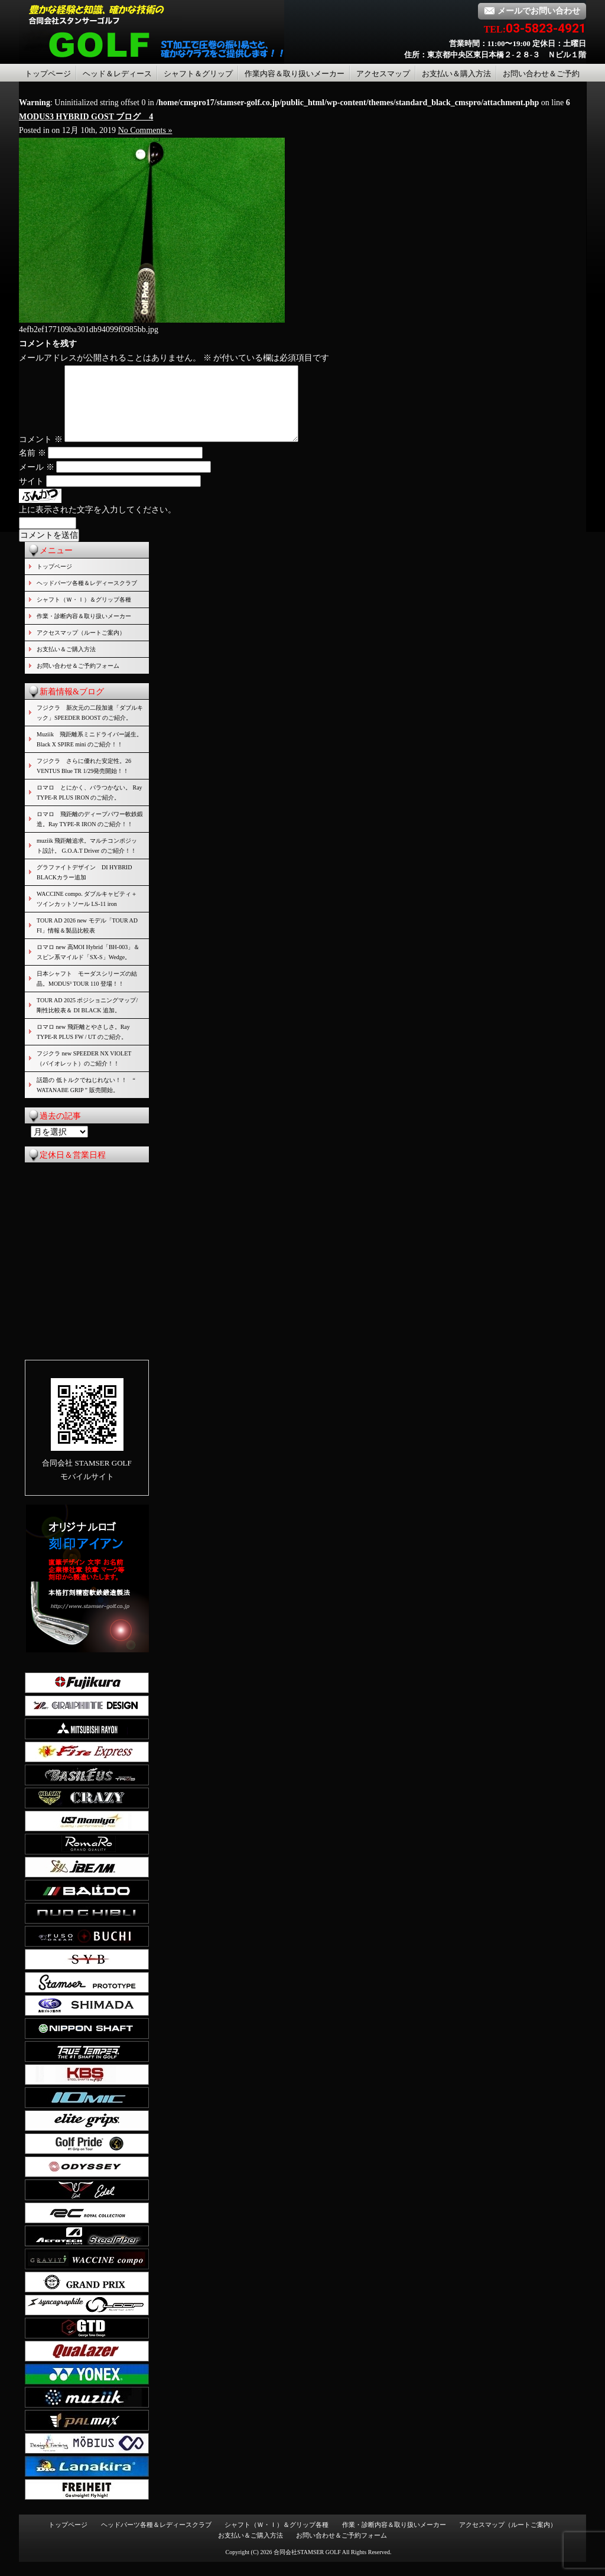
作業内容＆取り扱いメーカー (294, 73)
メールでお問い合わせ (532, 11)
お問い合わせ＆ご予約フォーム (78, 680)
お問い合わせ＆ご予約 (541, 73)
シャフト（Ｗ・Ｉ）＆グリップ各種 (84, 613)
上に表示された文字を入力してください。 (97, 523)
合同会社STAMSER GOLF (307, 2566)
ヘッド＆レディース (117, 73)
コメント (41, 453)
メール (36, 481)
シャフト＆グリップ (198, 73)
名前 (32, 467)
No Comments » (145, 130)
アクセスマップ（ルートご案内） (81, 647)
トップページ (48, 73)
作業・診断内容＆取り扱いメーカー (84, 630)
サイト (31, 495)
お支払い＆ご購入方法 (66, 663)
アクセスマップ (383, 73)
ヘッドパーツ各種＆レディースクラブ (87, 597)
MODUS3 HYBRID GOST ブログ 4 (86, 116)
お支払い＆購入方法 (456, 73)
